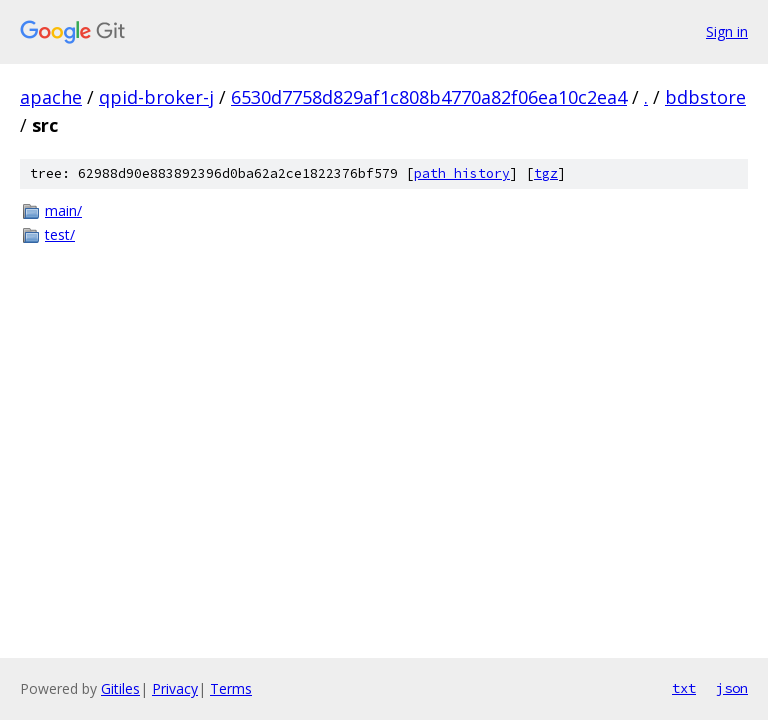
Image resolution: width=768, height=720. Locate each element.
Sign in (727, 31)
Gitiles (120, 688)
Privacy (175, 688)
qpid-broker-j (156, 97)
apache (51, 97)
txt (684, 688)
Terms (231, 688)
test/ (60, 234)
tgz (546, 173)
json (732, 688)
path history (462, 173)
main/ (63, 210)
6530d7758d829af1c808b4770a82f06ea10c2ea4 (429, 97)
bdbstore (705, 97)
